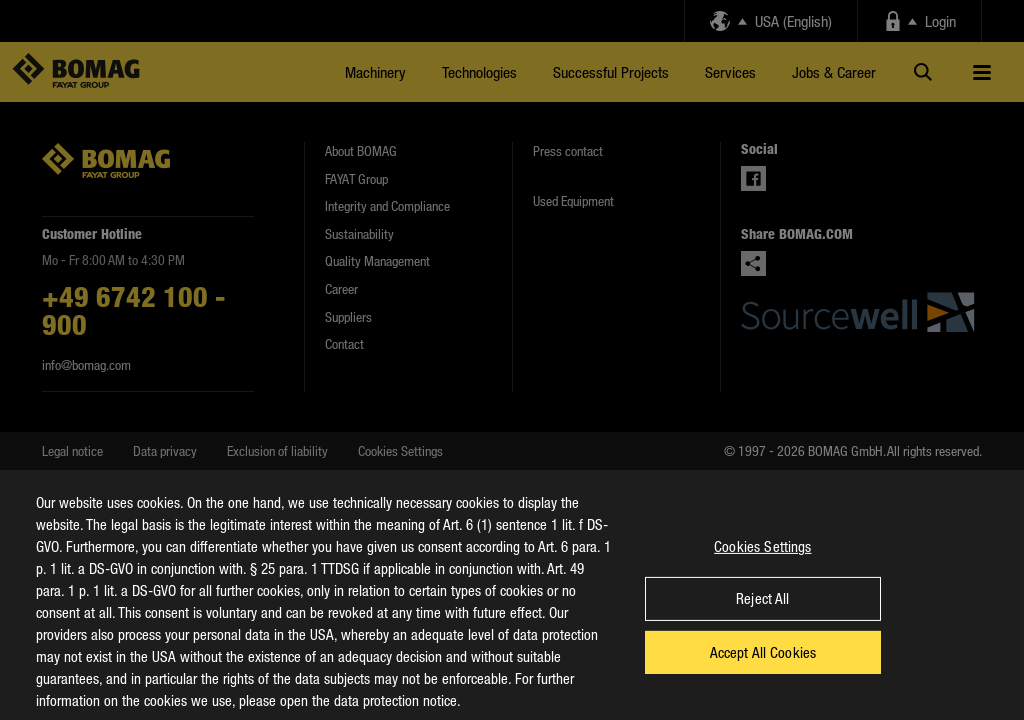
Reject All (762, 614)
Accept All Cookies (763, 667)
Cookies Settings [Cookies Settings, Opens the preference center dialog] (762, 561)
